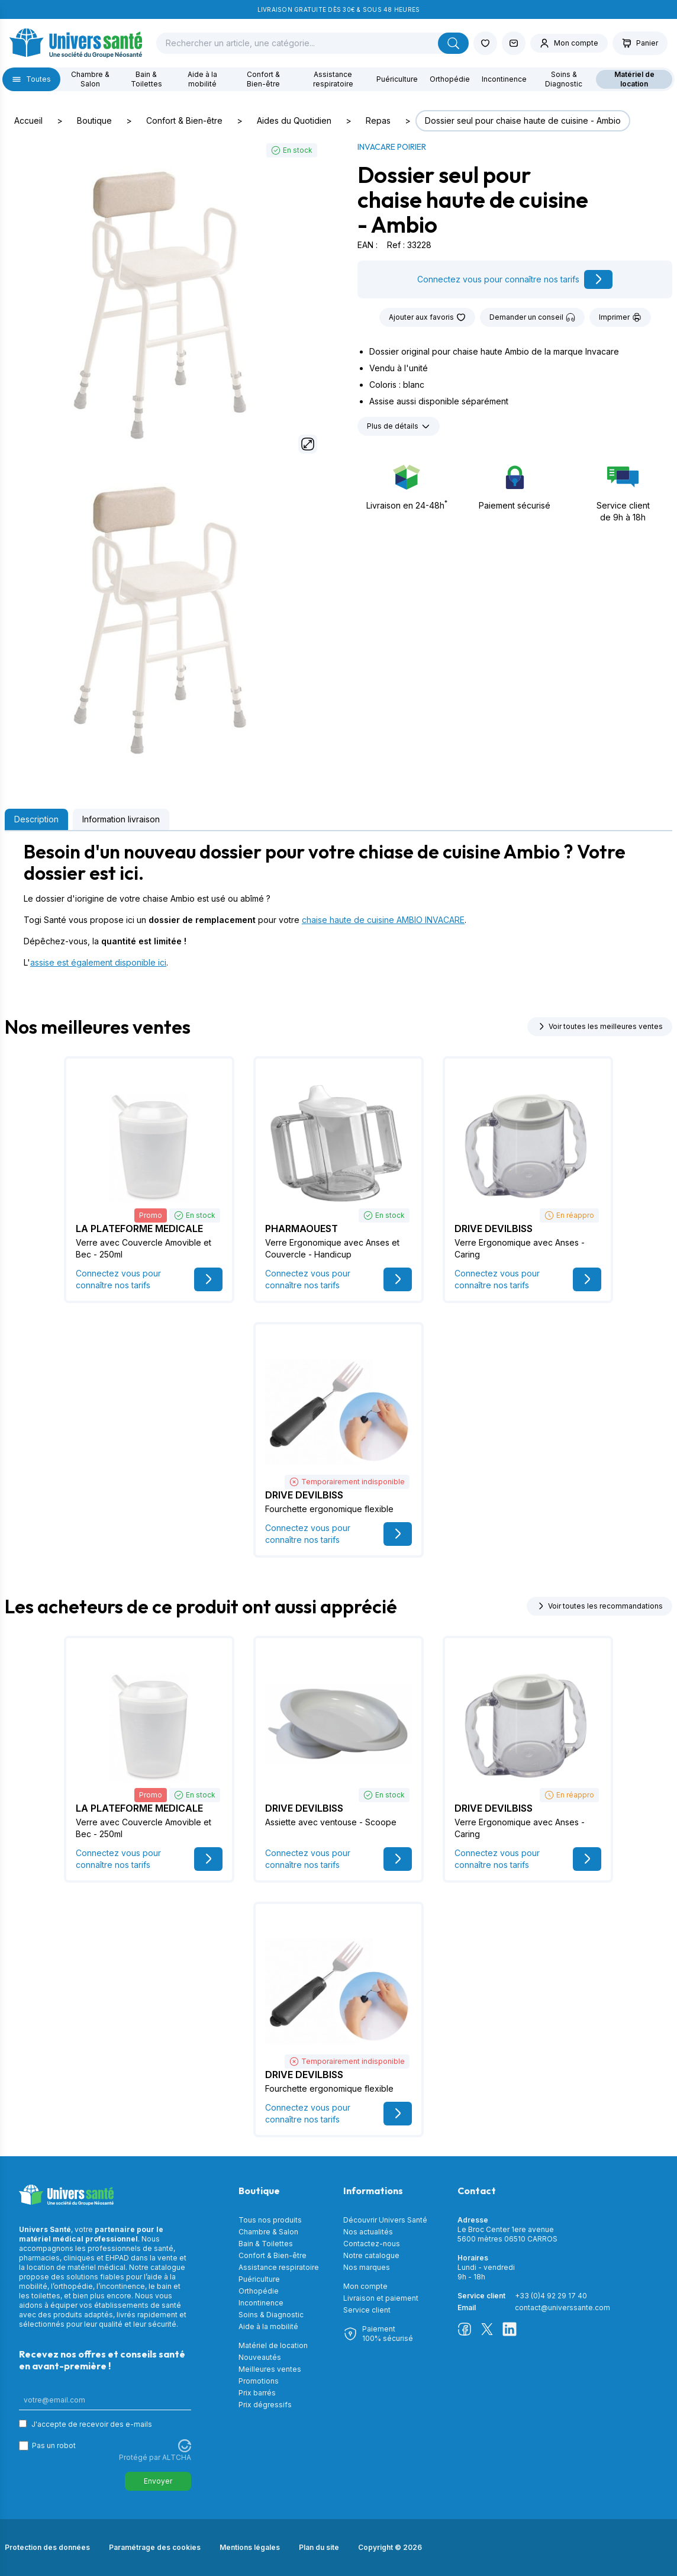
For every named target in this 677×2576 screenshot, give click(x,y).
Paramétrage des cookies (155, 2547)
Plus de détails (398, 426)
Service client (367, 2309)
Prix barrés (257, 2392)
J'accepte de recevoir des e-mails (91, 2424)
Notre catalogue (371, 2255)
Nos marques (366, 2267)
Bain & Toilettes (146, 79)
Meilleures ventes (269, 2369)
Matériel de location (634, 79)
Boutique (94, 120)
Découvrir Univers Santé (385, 2219)
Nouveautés (259, 2357)
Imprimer (620, 317)
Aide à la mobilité (202, 79)
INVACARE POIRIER (391, 146)
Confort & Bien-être (263, 79)
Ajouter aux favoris (427, 317)
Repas (378, 120)
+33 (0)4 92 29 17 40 (551, 2295)
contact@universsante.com (562, 2307)
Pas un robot (54, 2445)
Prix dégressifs (265, 2404)
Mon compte (365, 2286)
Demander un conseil (532, 317)
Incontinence (504, 79)
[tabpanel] (338, 904)
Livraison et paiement (380, 2298)
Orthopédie (450, 79)
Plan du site (319, 2547)
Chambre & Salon (90, 79)
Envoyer (158, 2481)
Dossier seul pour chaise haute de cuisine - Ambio (523, 120)
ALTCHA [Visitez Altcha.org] (176, 2457)
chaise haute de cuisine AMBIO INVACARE (383, 920)
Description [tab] (36, 819)
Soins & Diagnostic (563, 79)
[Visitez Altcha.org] (184, 2445)
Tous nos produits (270, 2219)
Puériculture (397, 79)
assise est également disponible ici (98, 962)
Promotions (258, 2380)
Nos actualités (368, 2231)
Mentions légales (250, 2547)
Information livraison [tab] (121, 819)
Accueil (28, 120)
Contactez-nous (371, 2243)
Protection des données (47, 2547)
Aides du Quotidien (294, 120)
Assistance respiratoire (333, 79)
